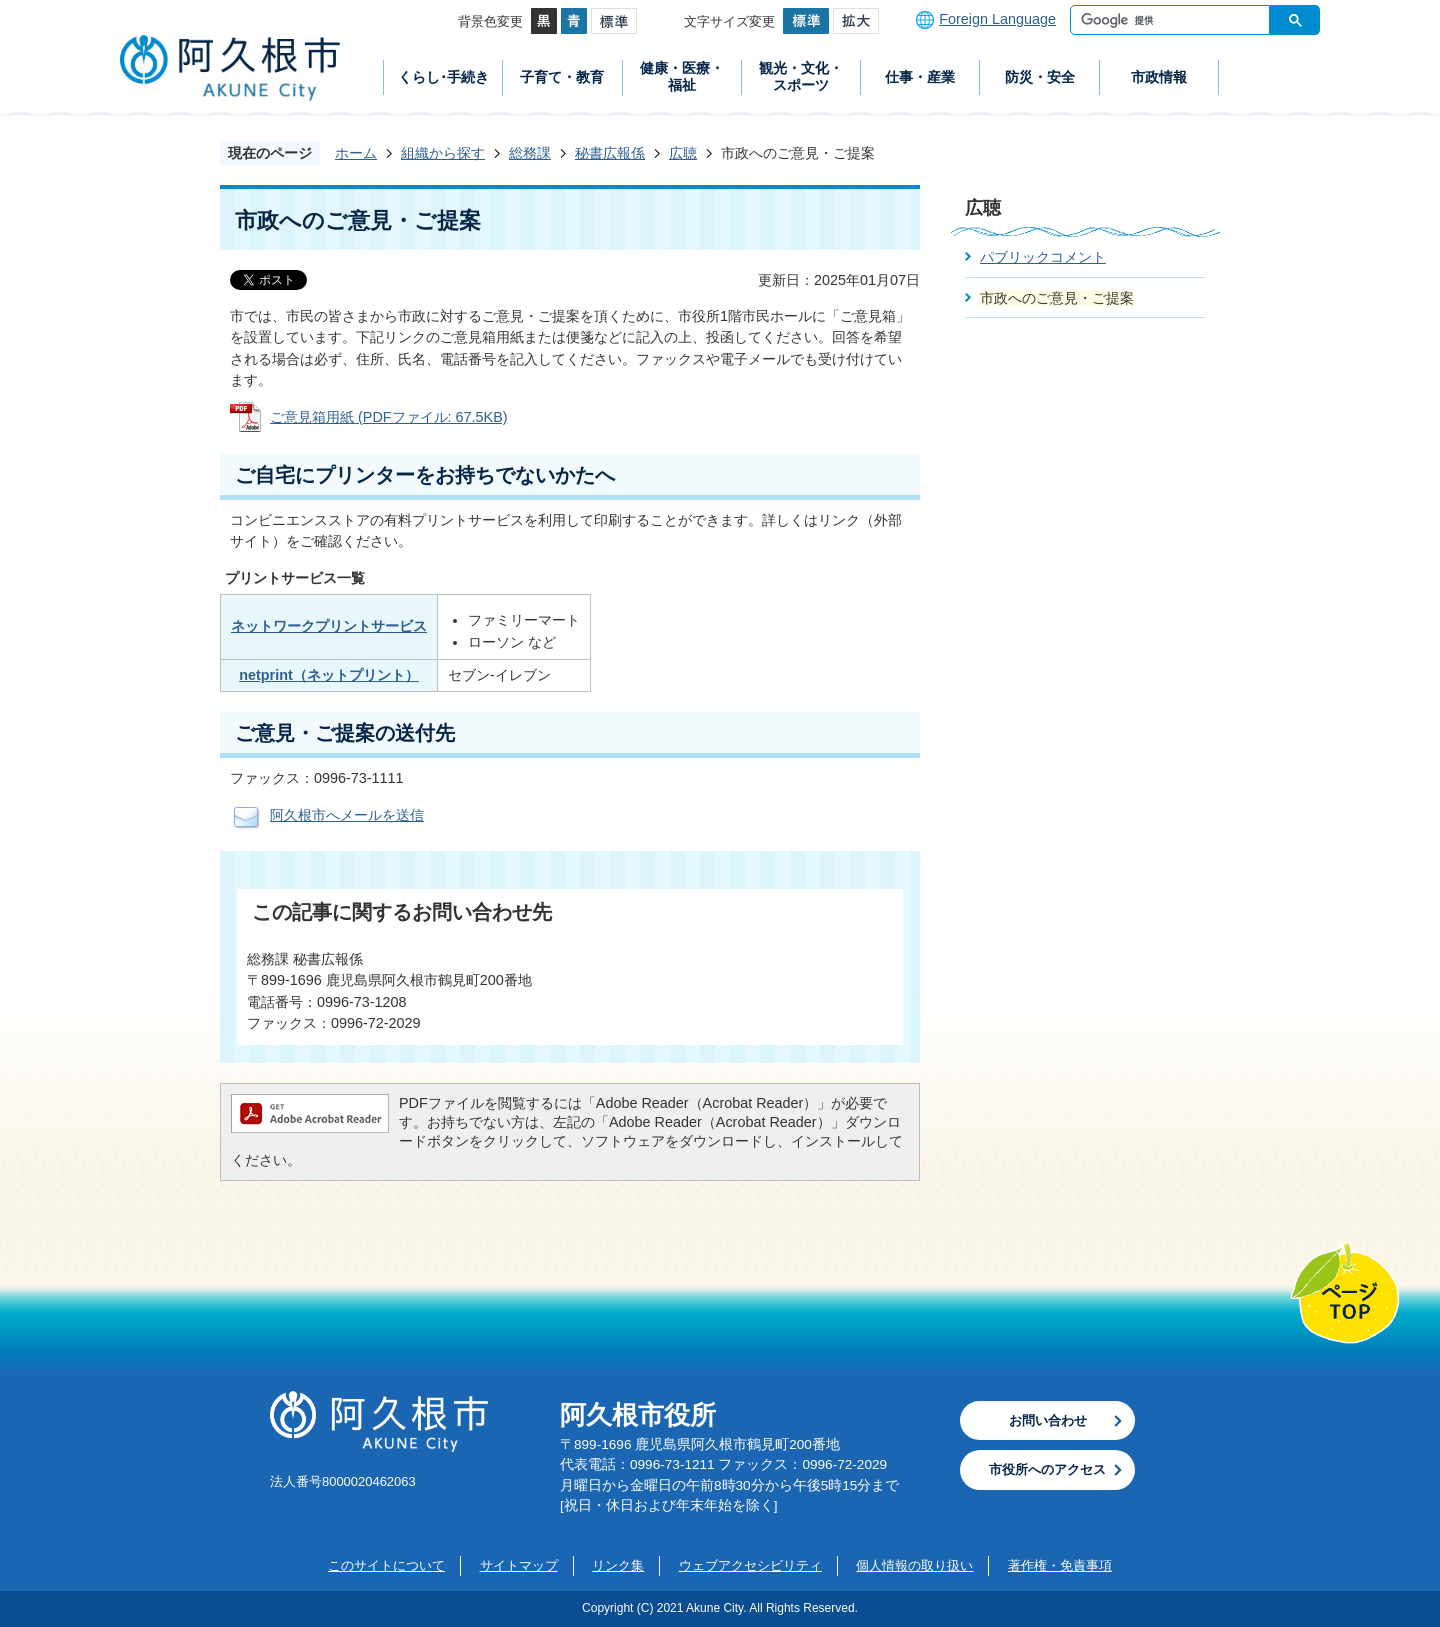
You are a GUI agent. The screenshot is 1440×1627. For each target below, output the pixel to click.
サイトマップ (519, 1565)
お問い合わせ (1048, 1420)
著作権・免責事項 (1060, 1565)
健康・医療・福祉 (682, 76)
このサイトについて (386, 1565)
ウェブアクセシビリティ (750, 1565)
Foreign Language (997, 19)
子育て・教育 (562, 77)
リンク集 (618, 1565)
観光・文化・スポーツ (801, 76)
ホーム (356, 153)
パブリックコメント (1043, 257)
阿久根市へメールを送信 (347, 815)
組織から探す (443, 153)
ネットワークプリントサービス (329, 626)
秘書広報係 (610, 153)
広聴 (683, 153)
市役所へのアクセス (1047, 1469)
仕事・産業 (920, 77)
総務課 (530, 153)
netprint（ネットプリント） (329, 675)
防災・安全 (1040, 77)
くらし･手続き (443, 77)
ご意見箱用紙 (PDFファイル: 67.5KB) (389, 417)
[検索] (1175, 20)
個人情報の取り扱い (914, 1565)
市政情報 (1159, 77)
